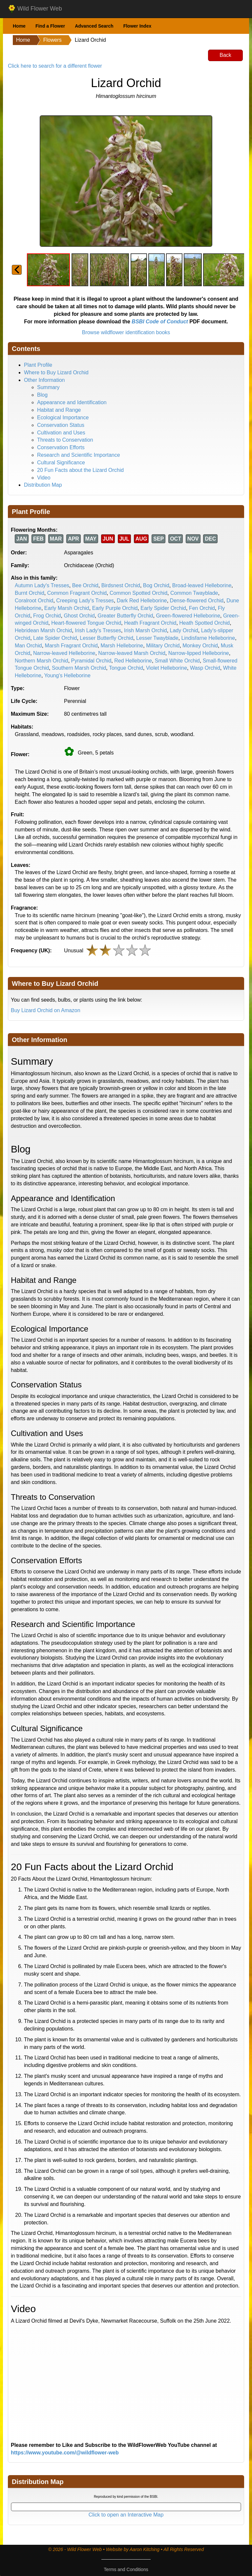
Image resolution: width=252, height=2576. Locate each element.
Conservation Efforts (61, 447)
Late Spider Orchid (55, 638)
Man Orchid (28, 645)
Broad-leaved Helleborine (202, 585)
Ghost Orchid (79, 615)
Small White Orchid (177, 660)
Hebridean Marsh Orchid (43, 630)
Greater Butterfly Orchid (125, 615)
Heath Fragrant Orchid (150, 623)
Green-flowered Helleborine (188, 615)
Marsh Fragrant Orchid (71, 645)
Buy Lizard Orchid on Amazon (45, 1010)
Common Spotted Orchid (138, 593)
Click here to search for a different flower (55, 66)
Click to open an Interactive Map (126, 2515)
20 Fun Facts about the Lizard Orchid (80, 470)
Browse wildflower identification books (126, 332)
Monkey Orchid (200, 645)
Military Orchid (162, 645)
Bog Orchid (156, 585)
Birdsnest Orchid (120, 585)
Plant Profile (38, 365)
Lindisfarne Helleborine (208, 638)
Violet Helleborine (166, 668)
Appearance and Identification (72, 402)
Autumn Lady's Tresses (42, 585)
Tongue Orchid (126, 668)
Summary (48, 387)
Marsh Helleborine (121, 645)
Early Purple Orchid (115, 608)
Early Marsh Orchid (66, 608)
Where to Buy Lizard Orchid (56, 372)
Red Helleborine (133, 660)
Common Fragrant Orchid (77, 593)
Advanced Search (94, 26)
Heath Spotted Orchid (204, 623)
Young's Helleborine (67, 675)
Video (44, 477)
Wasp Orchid (205, 668)
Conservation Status (60, 425)
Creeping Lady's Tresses (85, 600)
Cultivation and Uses (61, 432)
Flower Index (137, 26)
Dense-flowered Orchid (197, 600)
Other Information (44, 380)
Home (19, 26)
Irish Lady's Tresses (98, 630)
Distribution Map (43, 485)
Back (225, 55)
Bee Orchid (85, 585)
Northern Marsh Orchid (41, 660)
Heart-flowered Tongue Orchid (86, 623)
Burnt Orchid (29, 593)
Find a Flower (50, 26)
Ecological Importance (63, 417)
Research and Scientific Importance (78, 455)
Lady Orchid (184, 630)
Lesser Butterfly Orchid (106, 638)
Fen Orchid (202, 608)
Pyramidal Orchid (91, 660)
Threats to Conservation (65, 440)
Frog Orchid (47, 615)
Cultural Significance (61, 462)
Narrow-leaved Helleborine (64, 653)
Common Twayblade (194, 593)
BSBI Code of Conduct (160, 321)
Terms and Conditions (126, 2569)
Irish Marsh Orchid (145, 630)
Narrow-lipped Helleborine (198, 653)
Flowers (52, 40)
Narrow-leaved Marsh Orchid (131, 653)
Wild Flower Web (35, 9)
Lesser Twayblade (157, 638)
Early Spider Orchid (163, 608)
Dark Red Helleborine (142, 600)
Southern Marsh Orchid (79, 668)
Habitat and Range (59, 410)
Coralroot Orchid (34, 600)
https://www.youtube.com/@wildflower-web (65, 2452)
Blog (42, 395)
